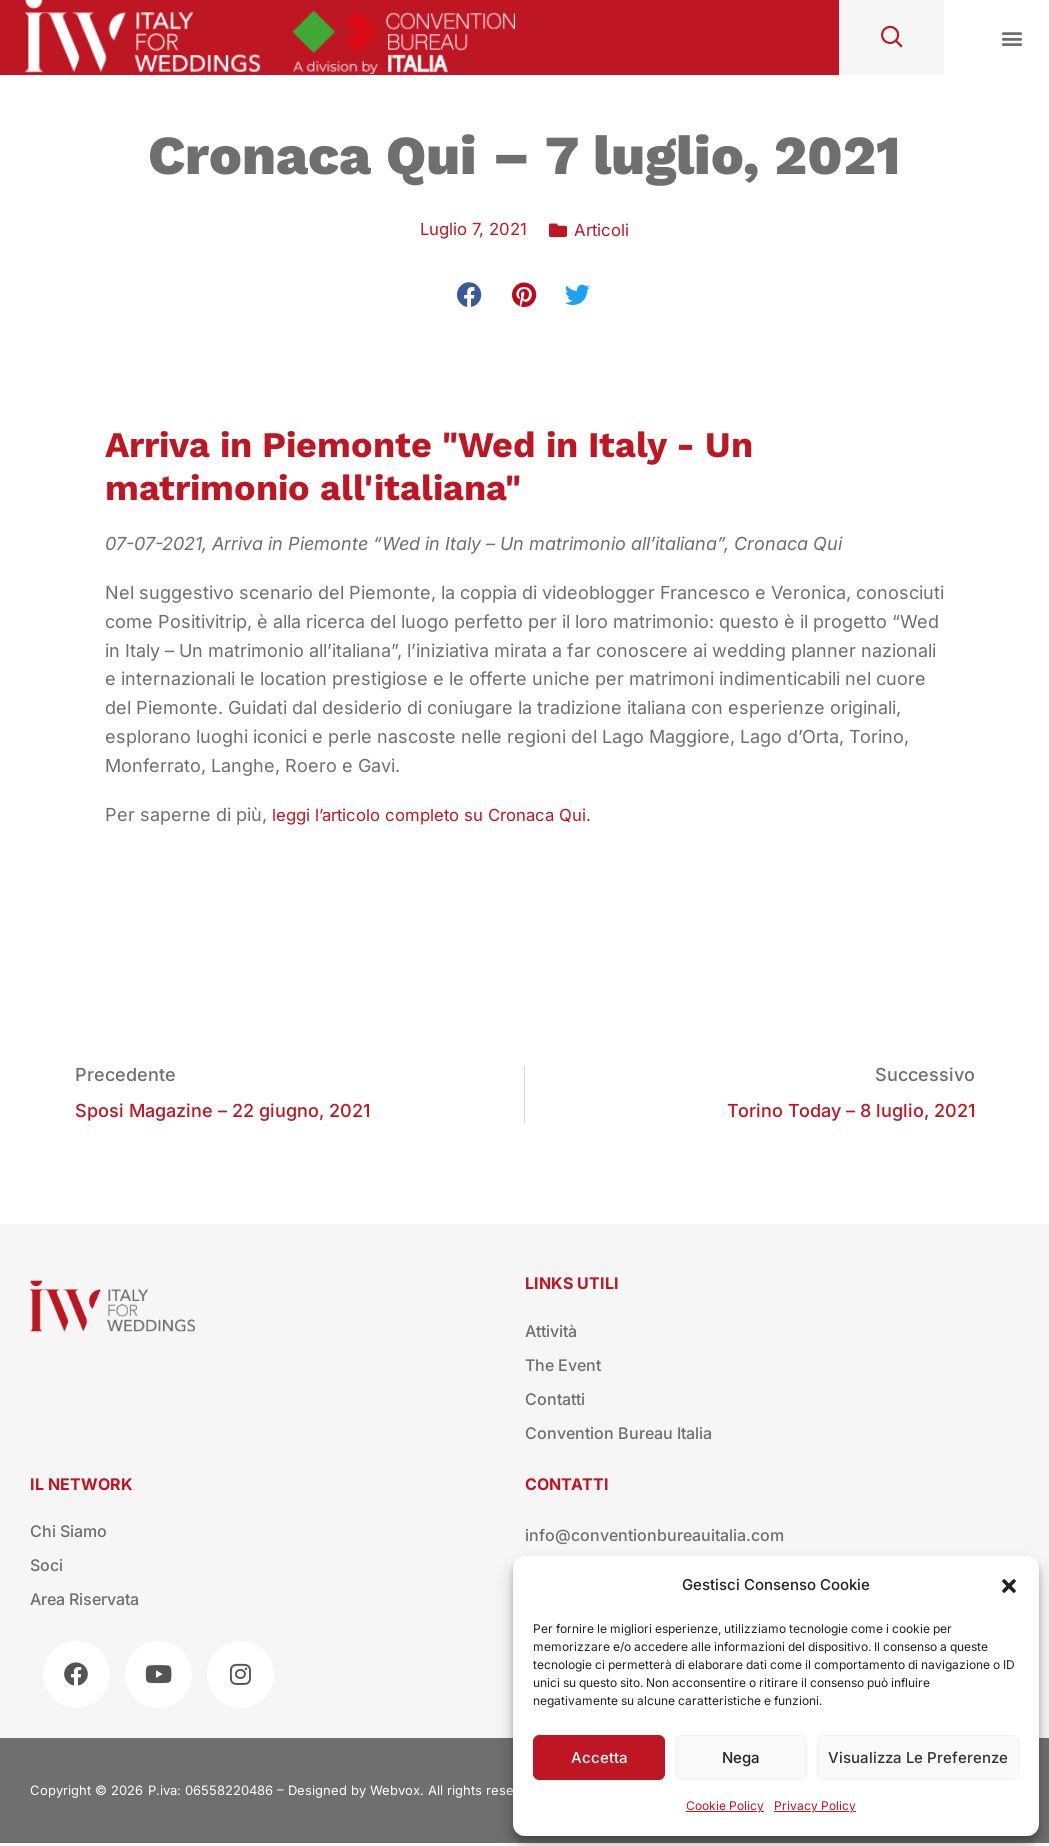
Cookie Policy (725, 1805)
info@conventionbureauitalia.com (654, 1538)
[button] (1009, 1586)
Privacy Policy (815, 1805)
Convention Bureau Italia (618, 1436)
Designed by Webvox (354, 1793)
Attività (551, 1334)
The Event (563, 1368)
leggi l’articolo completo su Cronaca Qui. (444, 814)
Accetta (599, 1757)
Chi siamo (68, 1534)
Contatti (555, 1402)
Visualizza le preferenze (918, 1757)
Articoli (605, 229)
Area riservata (84, 1602)
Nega (741, 1757)
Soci (46, 1568)
